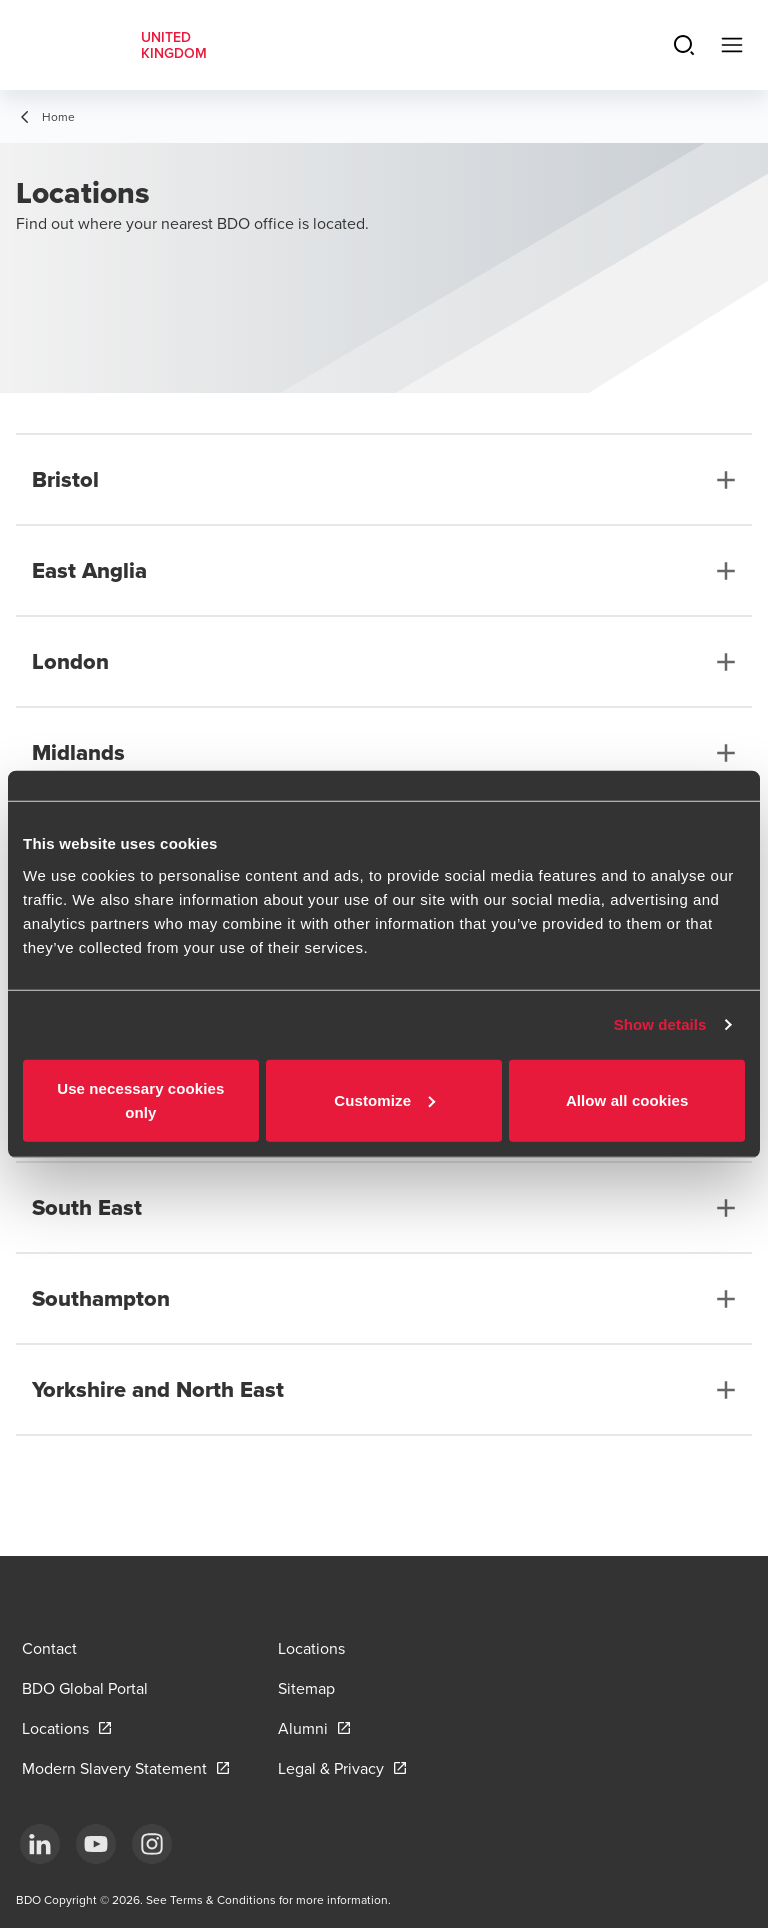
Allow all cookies (627, 1099)
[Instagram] (152, 1844)
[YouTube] (96, 1844)
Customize (384, 1099)
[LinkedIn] (40, 1844)
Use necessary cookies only (140, 1099)
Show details (660, 1024)
